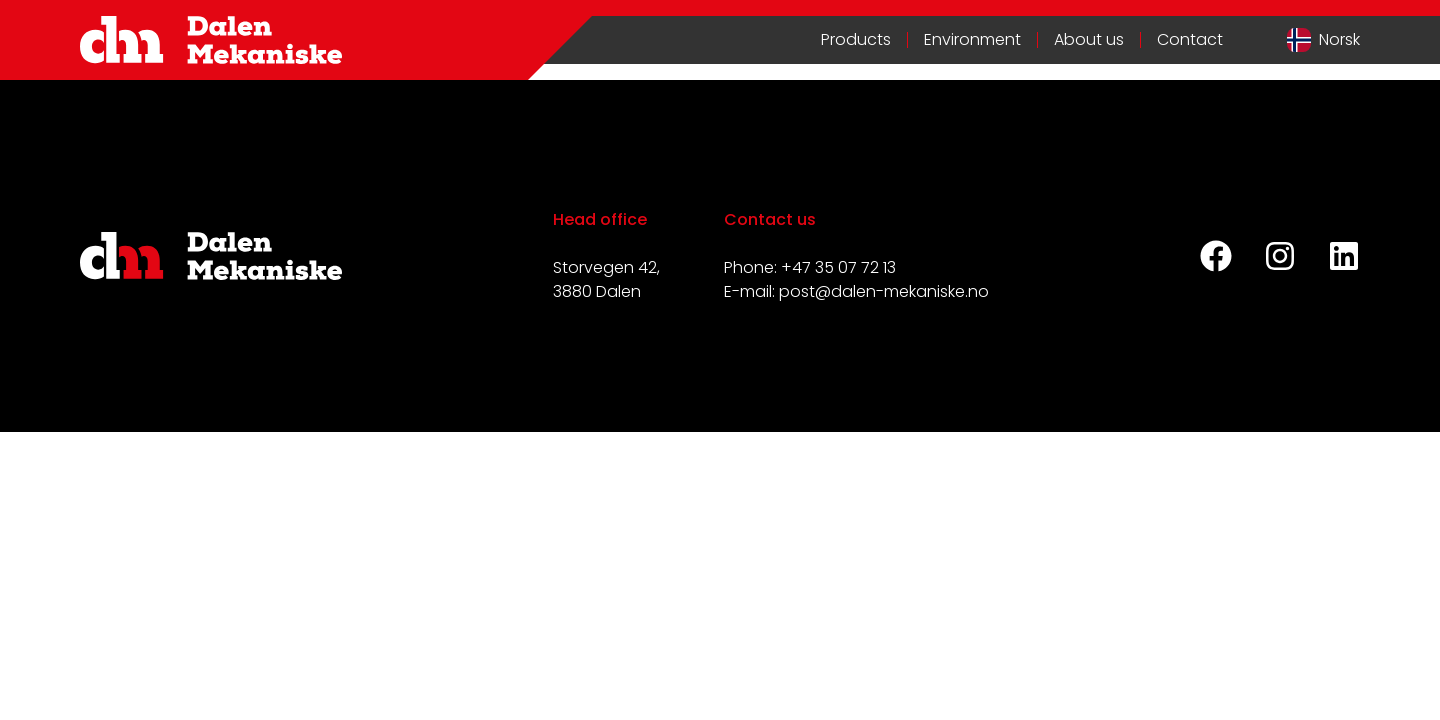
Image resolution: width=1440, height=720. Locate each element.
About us (1089, 39)
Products (856, 39)
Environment (972, 39)
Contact (1190, 39)
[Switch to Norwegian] (1323, 40)
